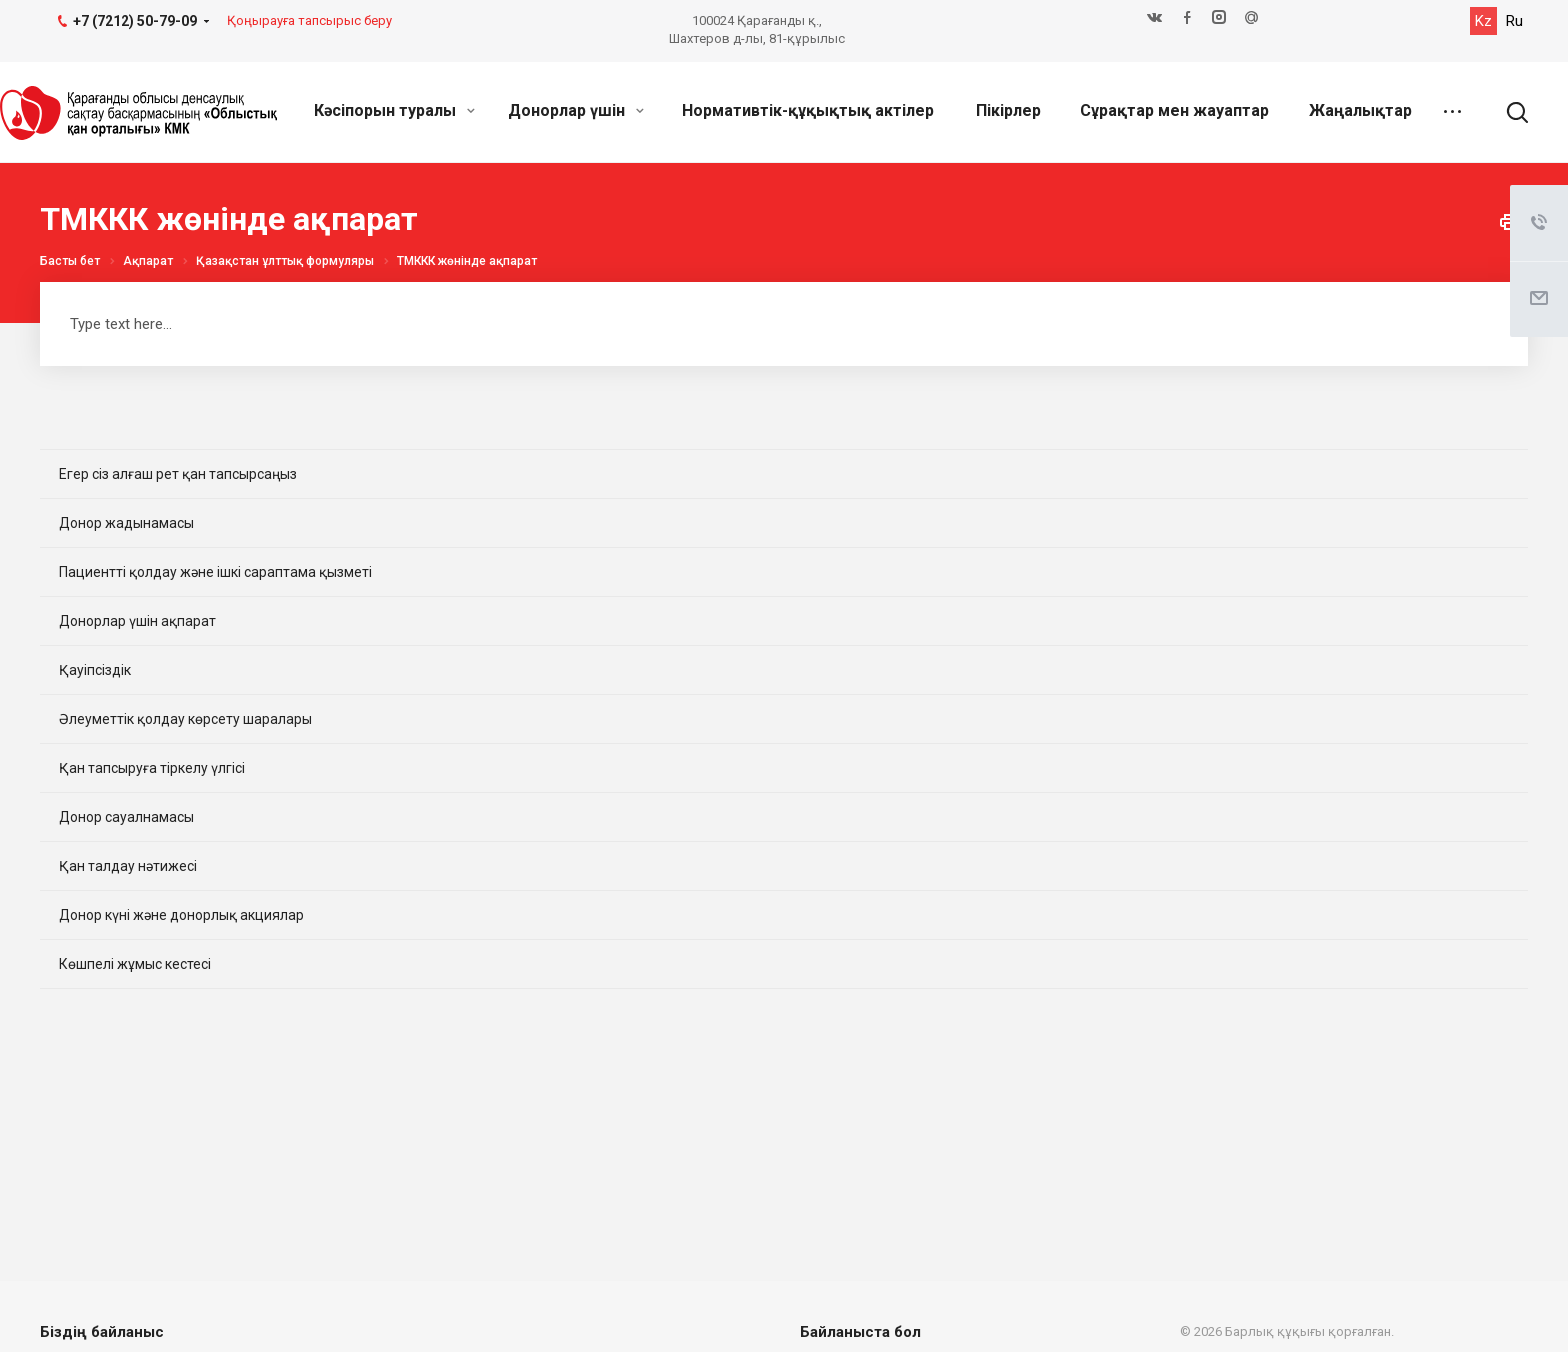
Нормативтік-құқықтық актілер (808, 110)
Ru (1514, 21)
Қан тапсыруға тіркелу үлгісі (152, 768)
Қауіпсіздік (95, 670)
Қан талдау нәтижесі (128, 866)
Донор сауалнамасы (126, 817)
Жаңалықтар (1360, 110)
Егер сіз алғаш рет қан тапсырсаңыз (178, 474)
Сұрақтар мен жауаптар (1174, 110)
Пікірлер (1008, 110)
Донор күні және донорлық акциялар (181, 915)
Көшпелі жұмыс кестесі (135, 964)
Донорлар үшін (576, 110)
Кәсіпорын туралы (394, 110)
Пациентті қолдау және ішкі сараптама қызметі (215, 572)
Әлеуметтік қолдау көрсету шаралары (185, 719)
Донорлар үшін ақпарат (137, 621)
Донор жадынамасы (126, 523)
